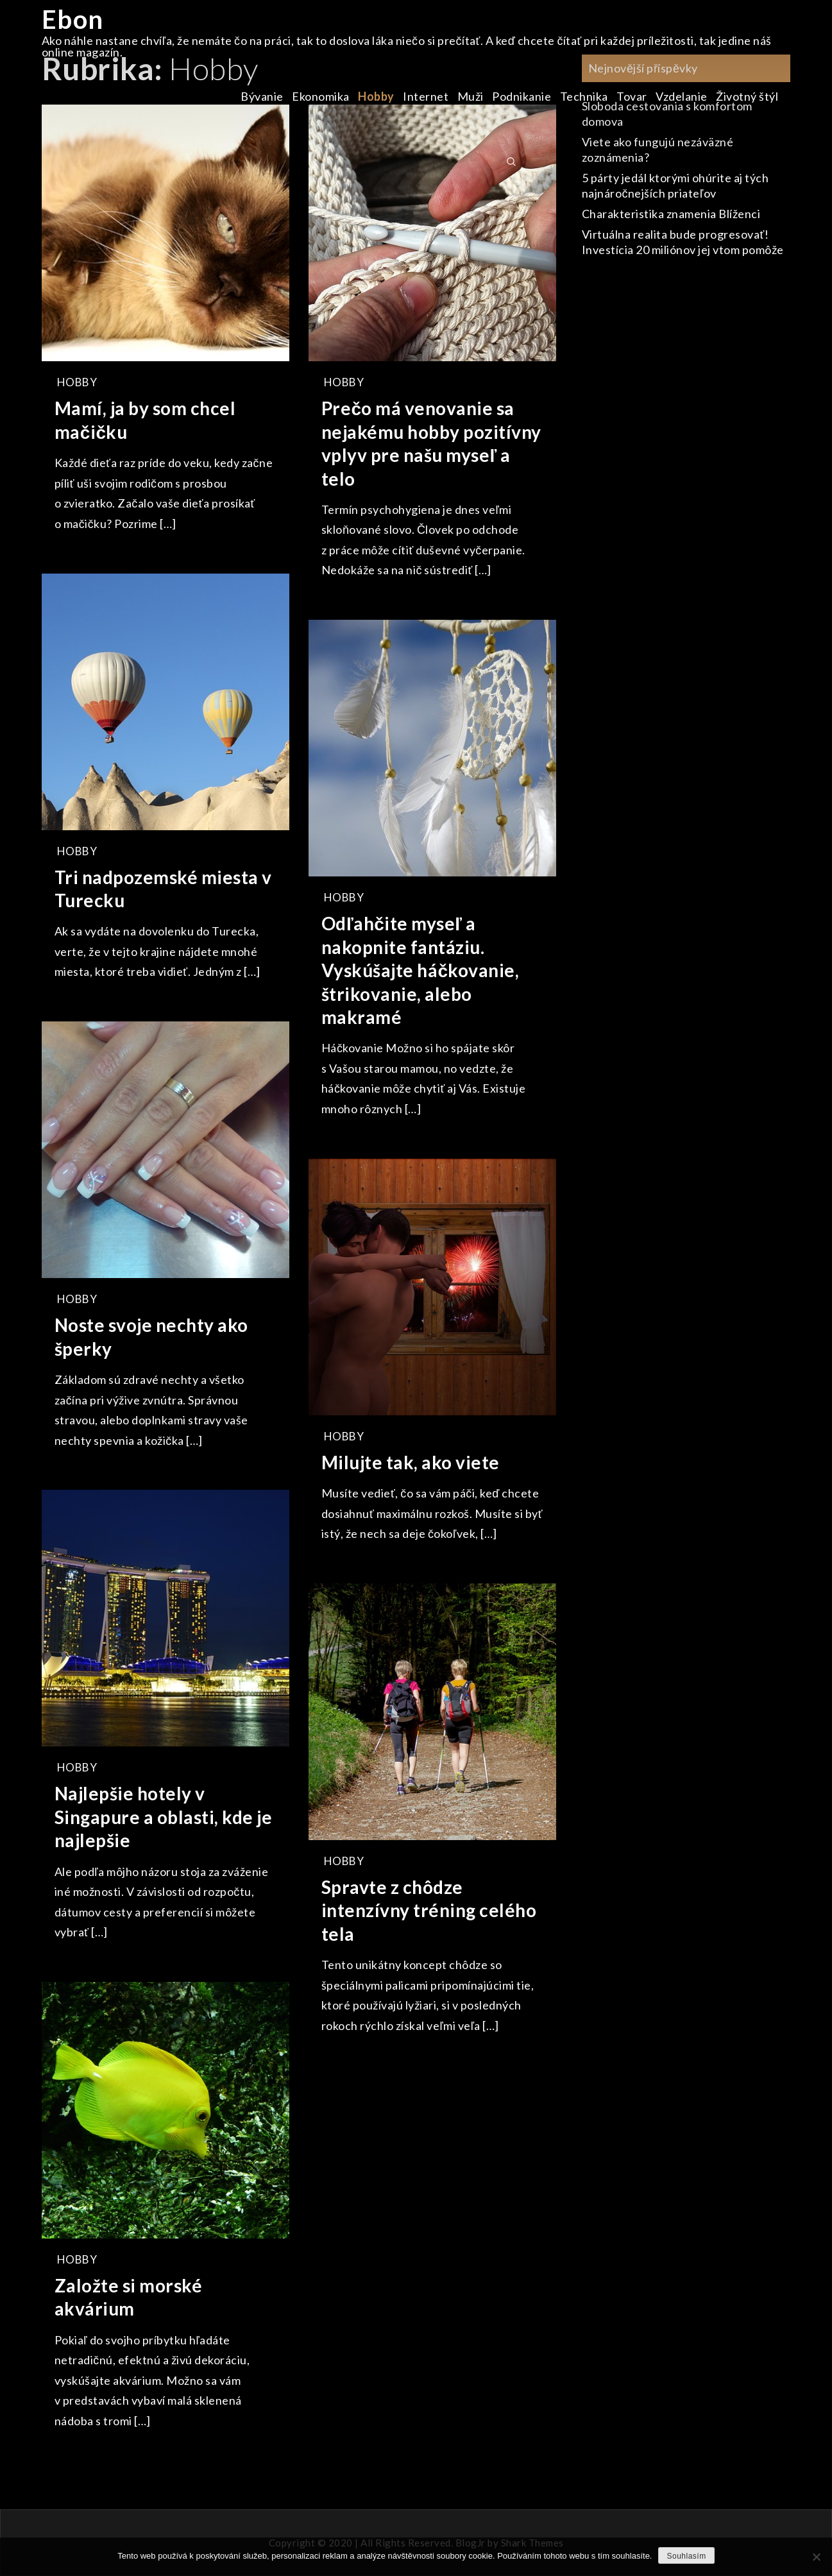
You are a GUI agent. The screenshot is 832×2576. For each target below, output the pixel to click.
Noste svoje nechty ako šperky (151, 1336)
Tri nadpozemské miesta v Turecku (163, 888)
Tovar (631, 96)
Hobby (376, 96)
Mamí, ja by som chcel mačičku (145, 419)
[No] (816, 2556)
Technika (584, 96)
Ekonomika (321, 96)
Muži (470, 96)
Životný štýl (747, 96)
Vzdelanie (682, 96)
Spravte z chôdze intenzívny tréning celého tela (429, 1910)
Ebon (73, 19)
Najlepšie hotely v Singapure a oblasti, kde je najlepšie (164, 1816)
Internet (425, 96)
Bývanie (262, 96)
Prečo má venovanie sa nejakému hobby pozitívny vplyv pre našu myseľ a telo (431, 443)
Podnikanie (521, 96)
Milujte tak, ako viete (410, 1462)
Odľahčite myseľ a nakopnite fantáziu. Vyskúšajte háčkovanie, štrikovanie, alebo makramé (420, 970)
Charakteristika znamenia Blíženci (671, 214)
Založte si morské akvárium (129, 2296)
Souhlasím (686, 2556)
